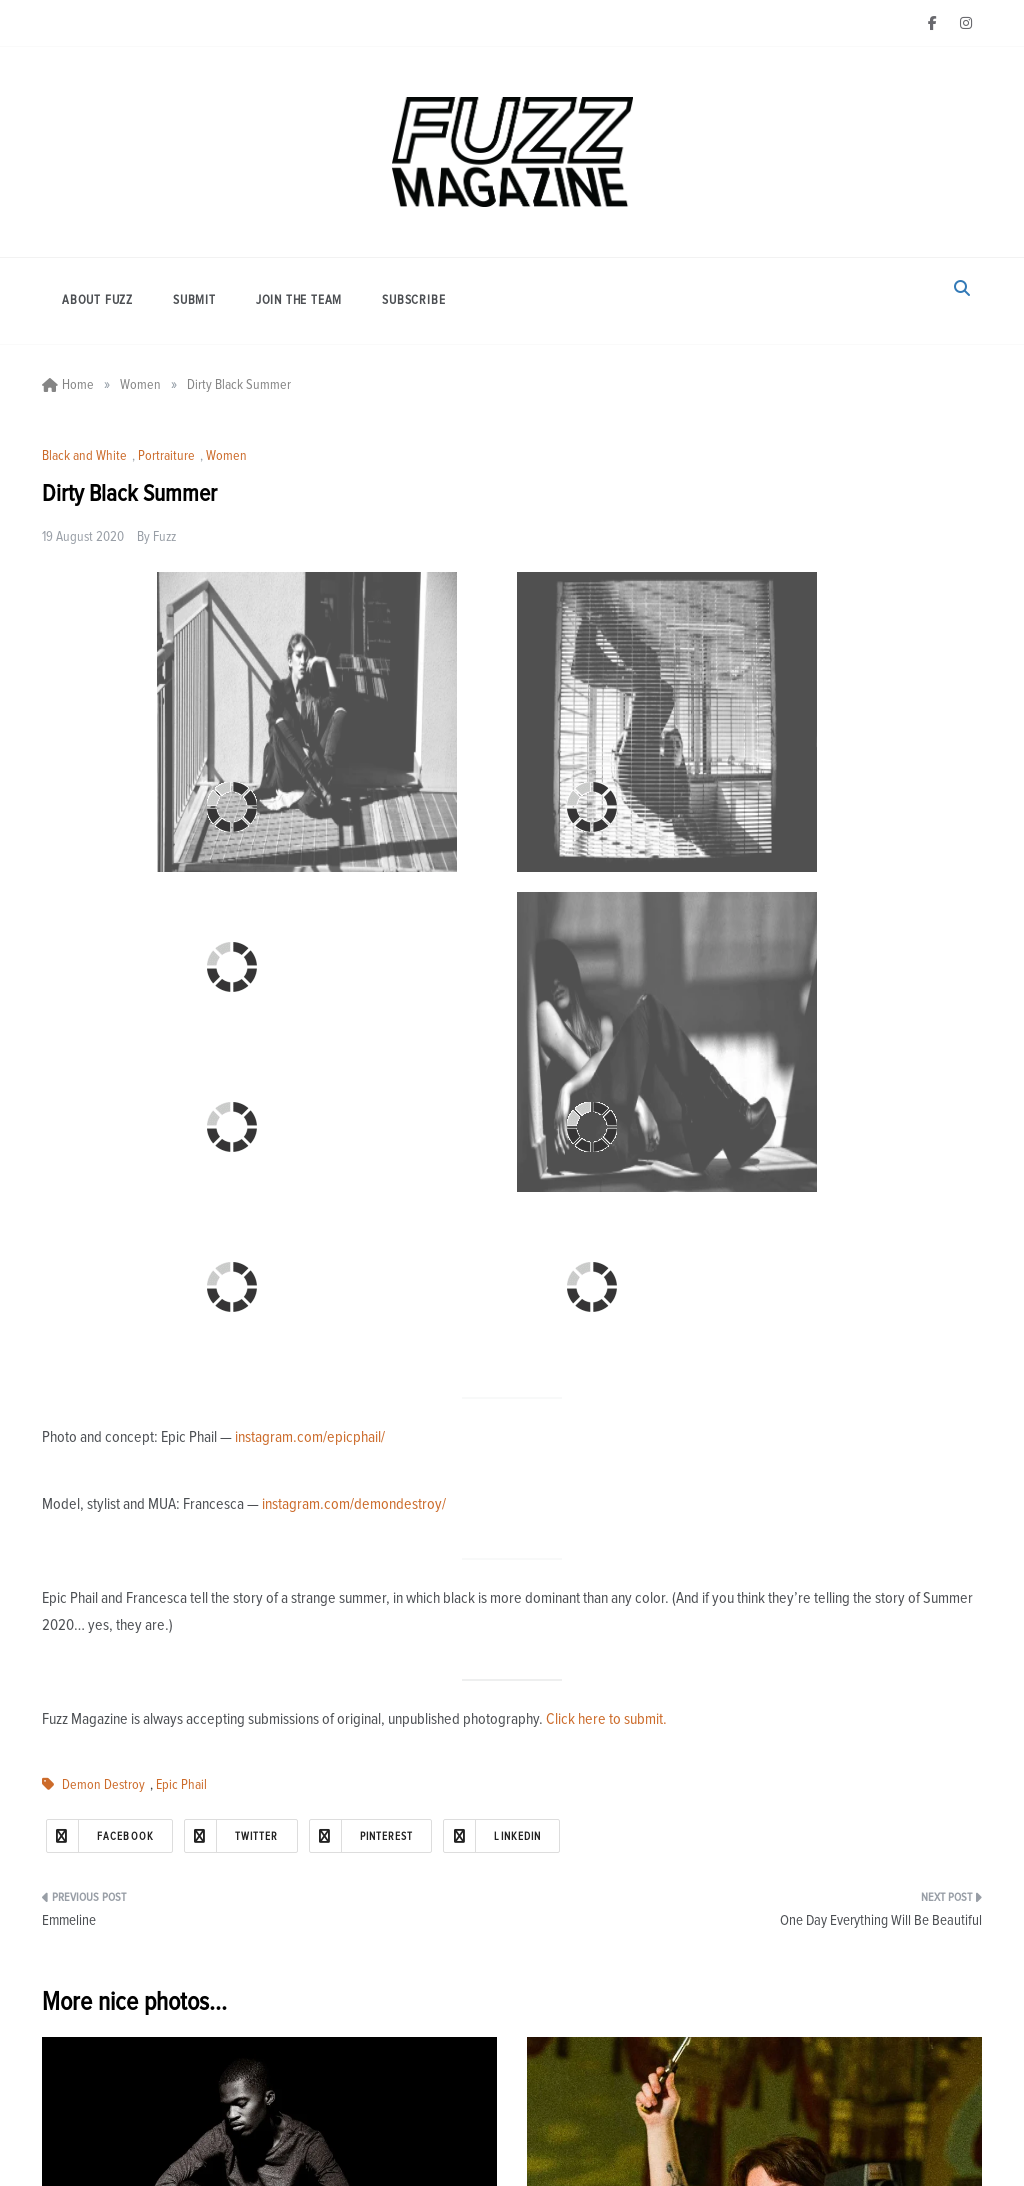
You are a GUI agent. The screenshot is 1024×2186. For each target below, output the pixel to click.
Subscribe (413, 300)
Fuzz (164, 537)
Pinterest (362, 1836)
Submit (194, 300)
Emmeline (69, 1920)
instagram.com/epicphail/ (310, 1437)
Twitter (232, 1836)
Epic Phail (181, 1785)
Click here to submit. (606, 1719)
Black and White (84, 456)
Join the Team (299, 300)
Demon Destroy (103, 1785)
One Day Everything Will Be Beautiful (881, 1920)
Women (226, 456)
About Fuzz (97, 300)
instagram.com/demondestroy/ (354, 1504)
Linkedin (492, 1836)
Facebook (100, 1836)
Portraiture (166, 456)
